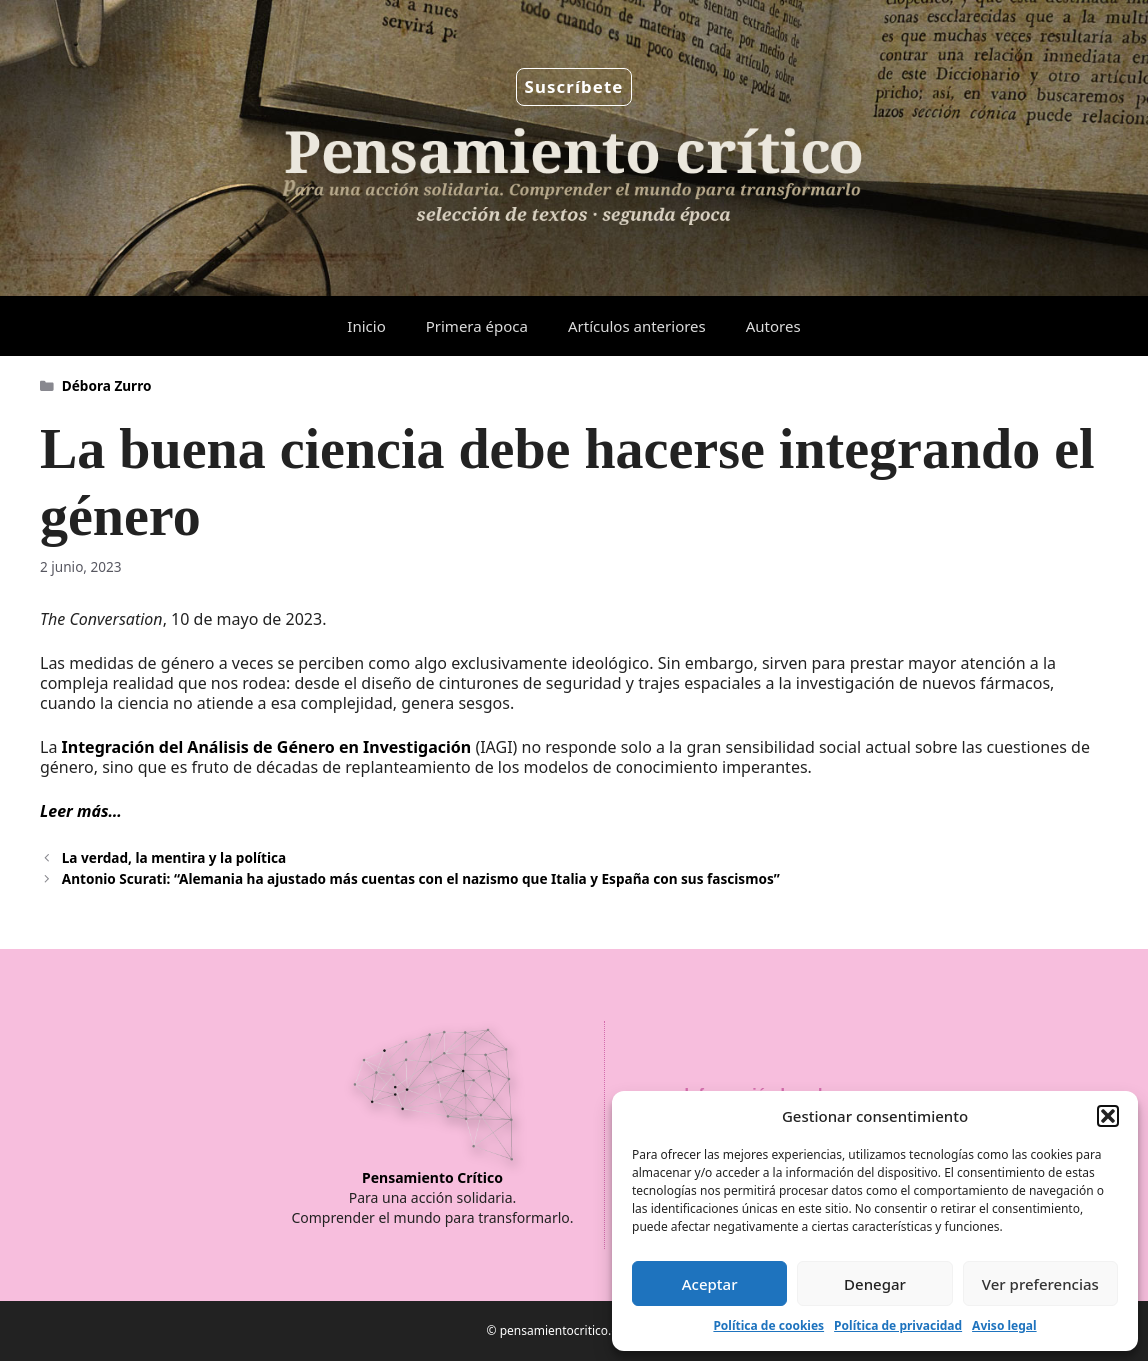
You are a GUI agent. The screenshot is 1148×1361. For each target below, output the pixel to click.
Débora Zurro (107, 385)
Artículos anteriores (637, 326)
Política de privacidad (898, 1325)
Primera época (477, 326)
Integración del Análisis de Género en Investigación (267, 747)
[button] (1108, 1116)
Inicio (366, 326)
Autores (773, 326)
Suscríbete (574, 86)
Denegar (875, 1284)
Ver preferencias (1040, 1284)
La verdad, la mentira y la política (174, 857)
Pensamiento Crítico (432, 1177)
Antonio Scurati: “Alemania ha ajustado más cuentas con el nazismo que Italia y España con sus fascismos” (421, 878)
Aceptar (710, 1284)
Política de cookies (768, 1325)
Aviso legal (1004, 1325)
